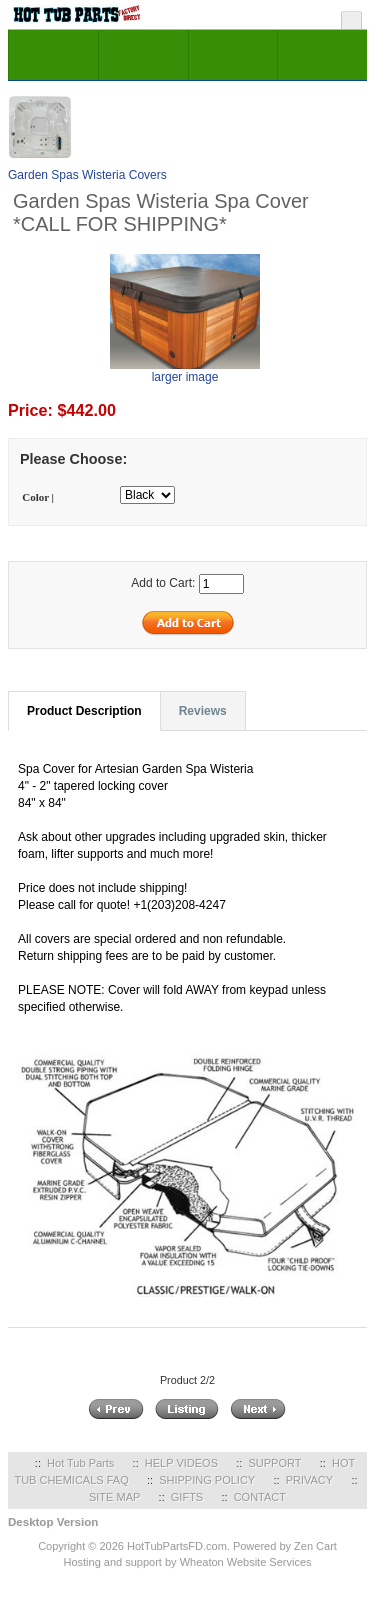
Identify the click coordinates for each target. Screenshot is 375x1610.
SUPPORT (274, 1463)
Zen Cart (315, 1546)
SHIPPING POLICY (207, 1480)
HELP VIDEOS (181, 1463)
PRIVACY (309, 1480)
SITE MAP (114, 1497)
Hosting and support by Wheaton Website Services (187, 1562)
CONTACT (260, 1497)
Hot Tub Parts (80, 1463)
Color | (38, 497)
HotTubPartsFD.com (177, 1546)
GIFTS (187, 1497)
